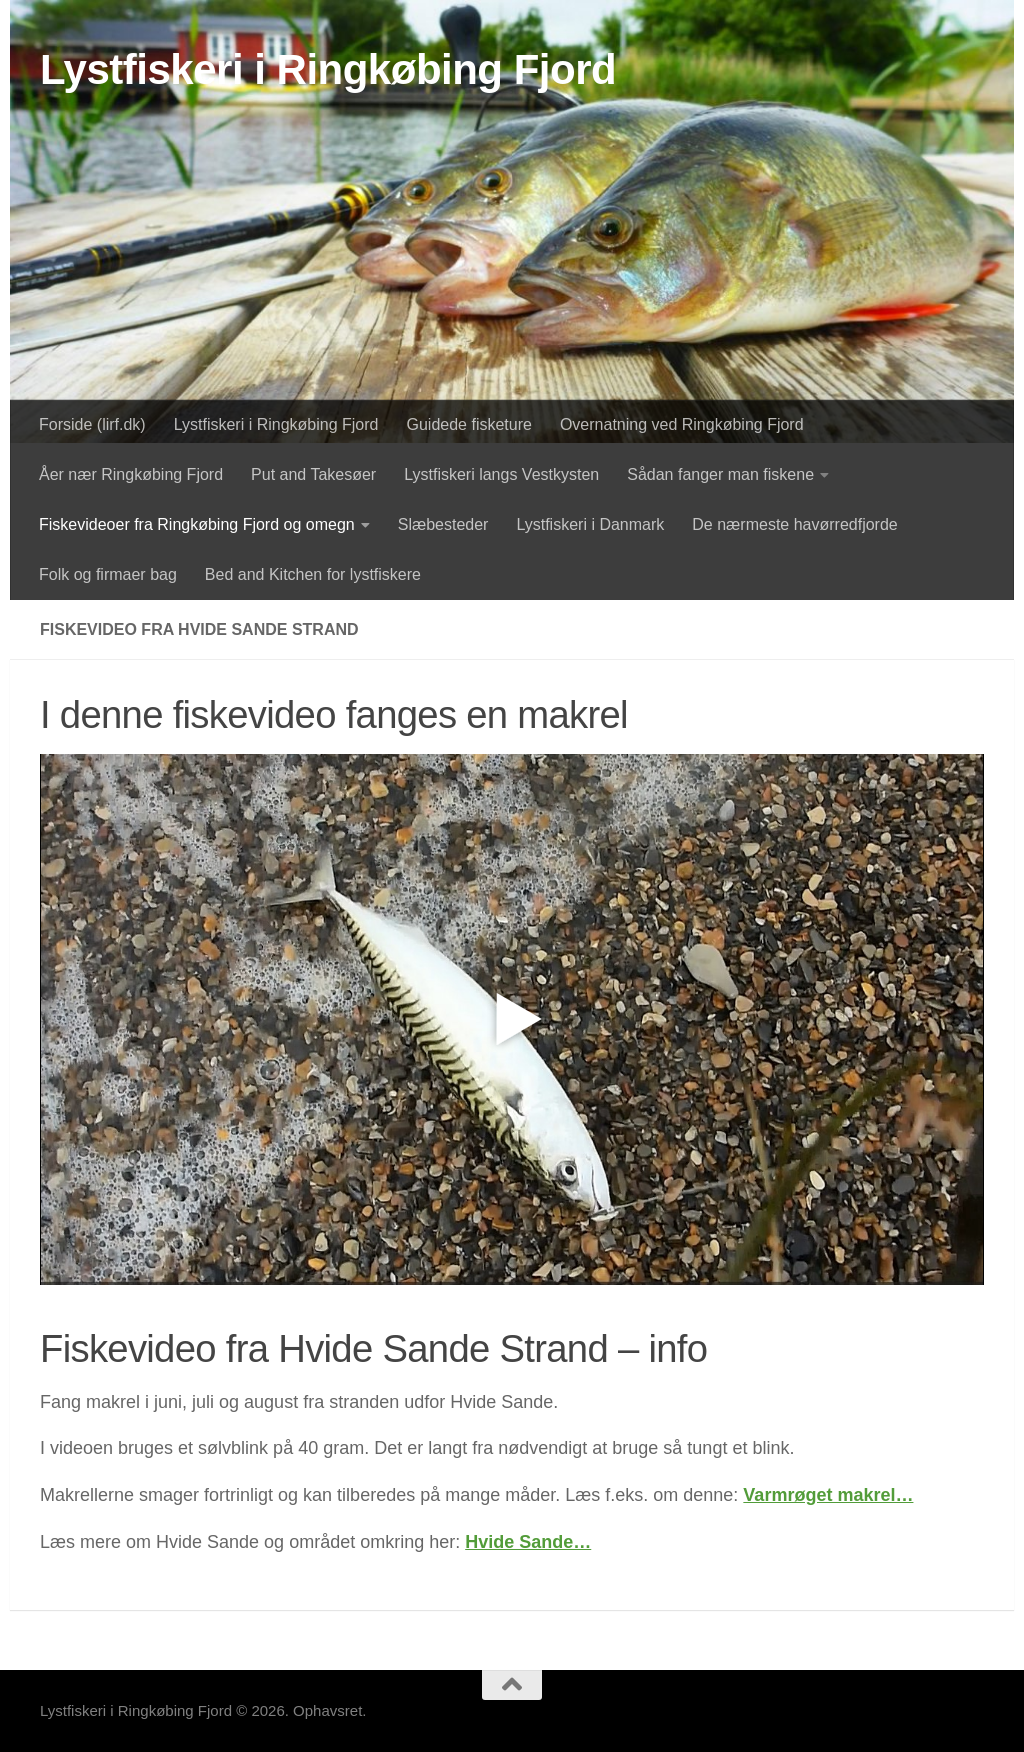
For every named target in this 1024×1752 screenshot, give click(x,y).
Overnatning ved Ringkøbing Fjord (682, 424)
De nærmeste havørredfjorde (794, 524)
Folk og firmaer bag (108, 574)
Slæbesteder (443, 524)
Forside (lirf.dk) (92, 424)
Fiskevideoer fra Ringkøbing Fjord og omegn (197, 524)
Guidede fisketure (469, 424)
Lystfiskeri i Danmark (590, 524)
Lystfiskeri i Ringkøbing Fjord (328, 69)
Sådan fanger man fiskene (720, 474)
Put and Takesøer (313, 474)
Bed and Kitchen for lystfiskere (313, 574)
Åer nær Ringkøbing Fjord (131, 474)
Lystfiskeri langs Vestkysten (501, 474)
